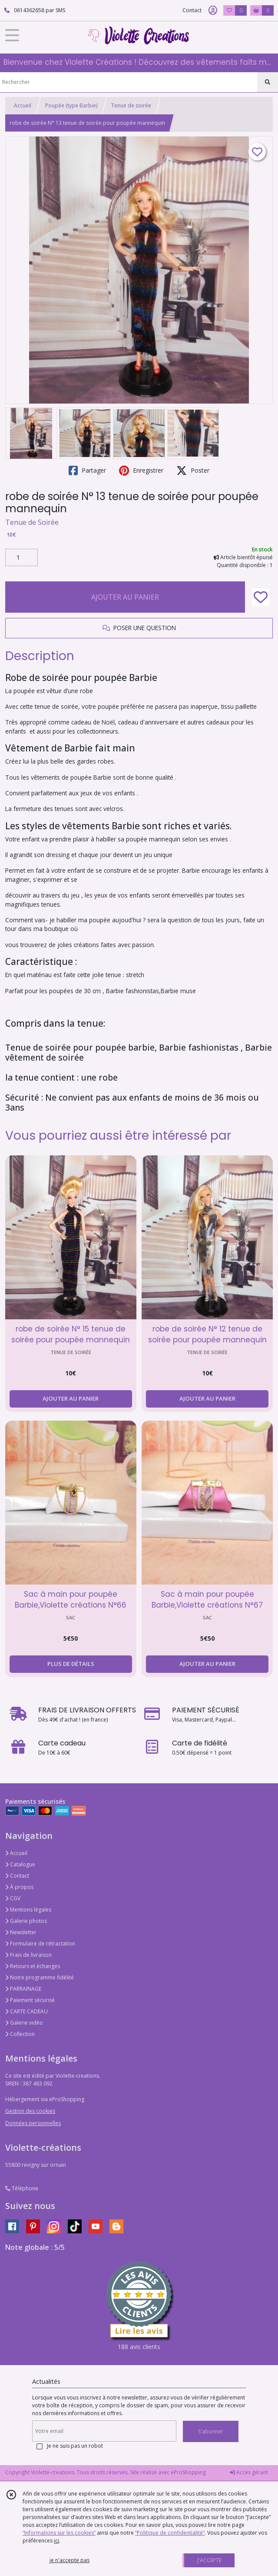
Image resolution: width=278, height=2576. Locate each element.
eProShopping (188, 2472)
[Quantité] (21, 557)
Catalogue (20, 1864)
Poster (192, 470)
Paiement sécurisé (30, 2000)
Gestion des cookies (30, 2111)
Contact (192, 10)
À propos (19, 1887)
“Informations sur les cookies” (59, 2532)
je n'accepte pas (69, 2560)
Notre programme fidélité (39, 1977)
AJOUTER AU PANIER (125, 597)
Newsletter (20, 1932)
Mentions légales (28, 1909)
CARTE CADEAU (26, 2011)
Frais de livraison (28, 1955)
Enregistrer (141, 470)
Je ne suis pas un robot (75, 2445)
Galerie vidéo (24, 2022)
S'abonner (210, 2431)
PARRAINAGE (23, 1988)
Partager (87, 470)
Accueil (22, 105)
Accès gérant (249, 2472)
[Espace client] (212, 10)
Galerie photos (26, 1921)
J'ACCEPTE (209, 2560)
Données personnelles (33, 2123)
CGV (12, 1898)
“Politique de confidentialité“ (170, 2532)
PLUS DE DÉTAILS (70, 1664)
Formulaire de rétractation (40, 1943)
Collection (20, 2034)
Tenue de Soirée (32, 522)
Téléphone (21, 2188)
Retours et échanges (32, 1966)
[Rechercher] (267, 82)
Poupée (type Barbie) (71, 105)
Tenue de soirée (131, 105)
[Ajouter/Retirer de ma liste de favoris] (260, 597)
